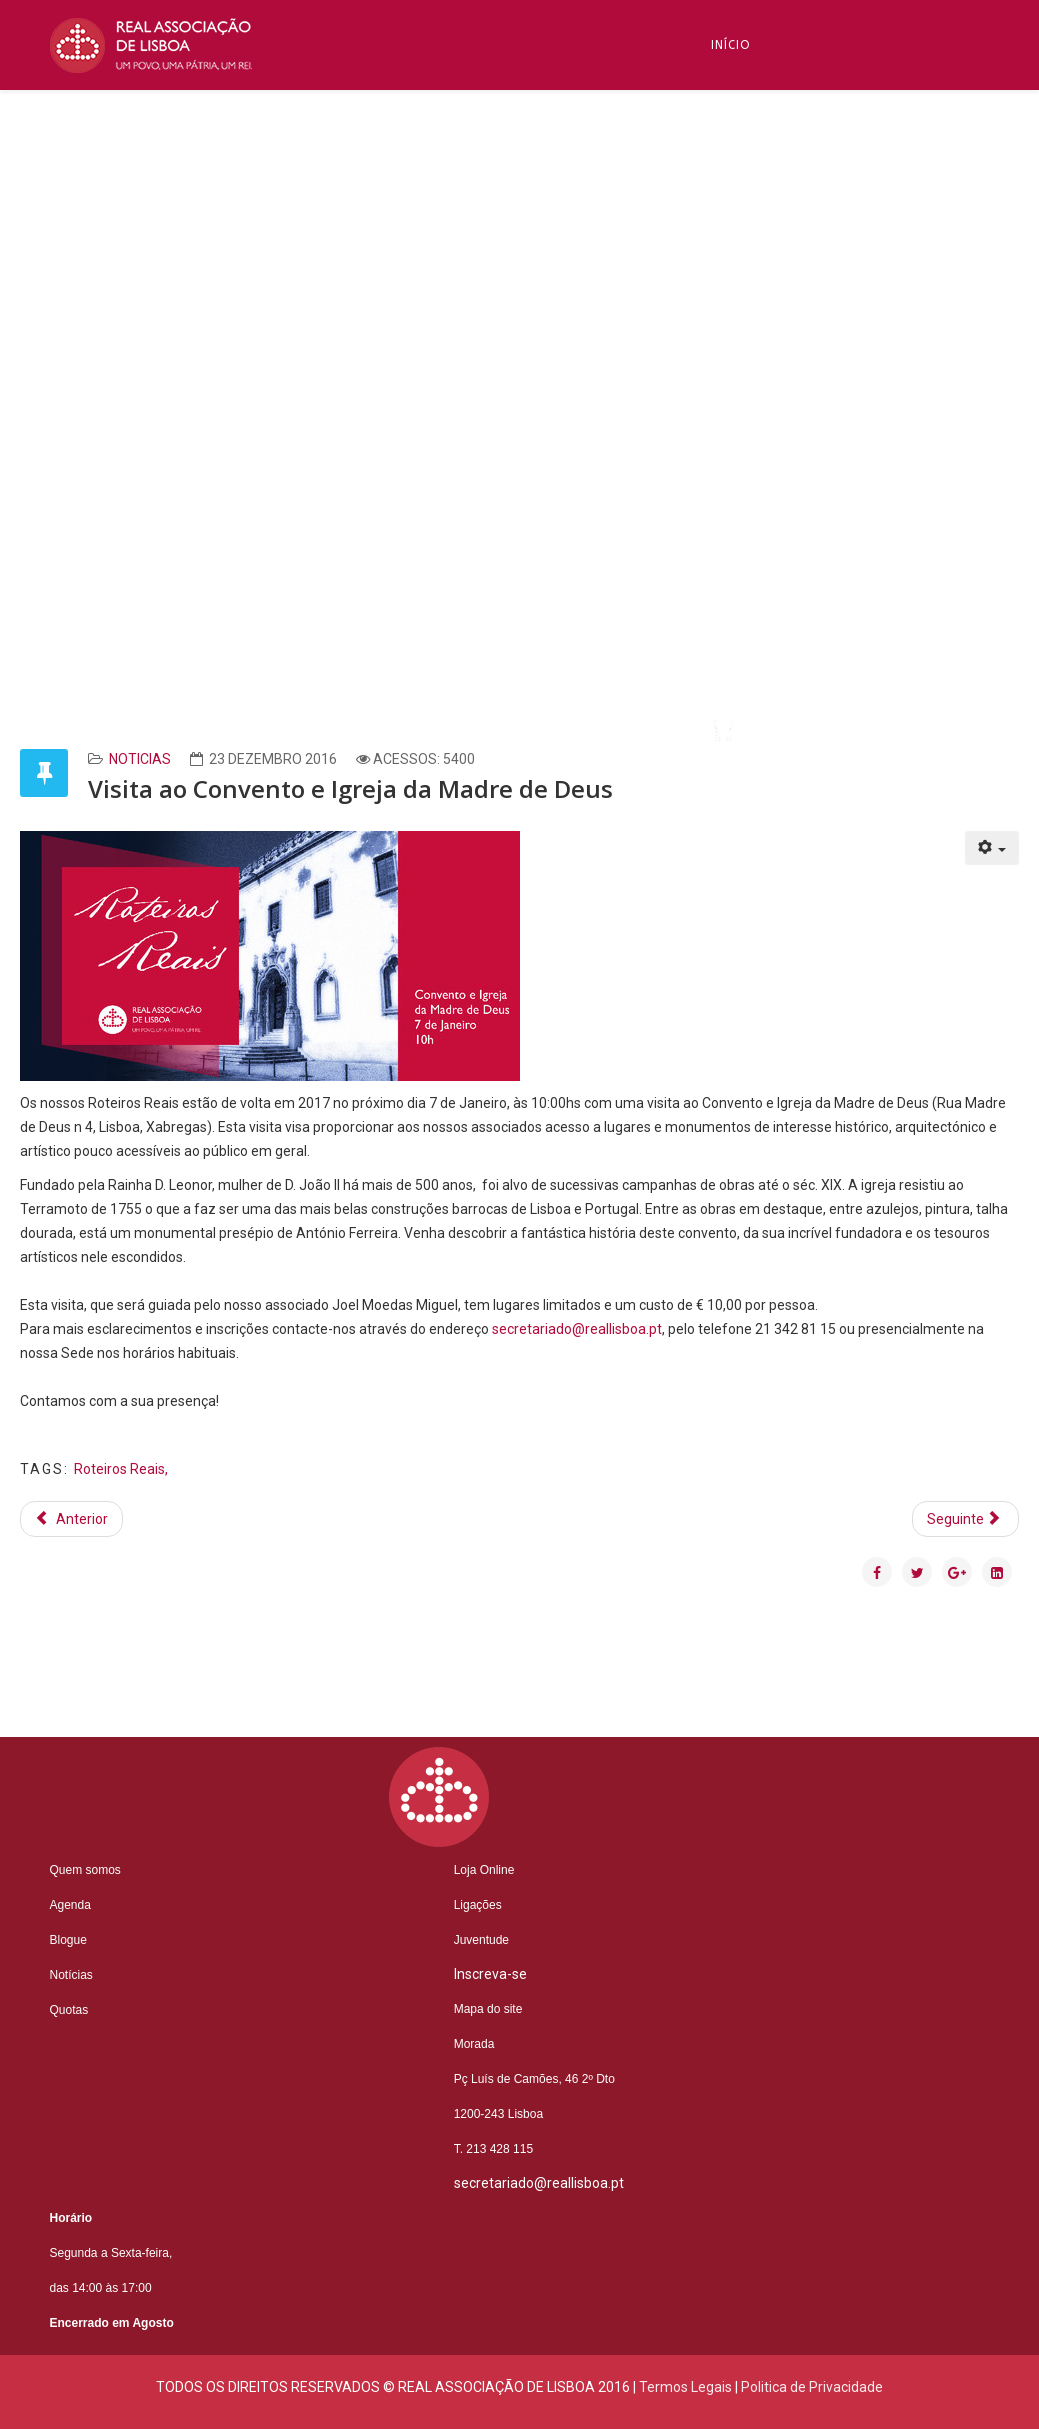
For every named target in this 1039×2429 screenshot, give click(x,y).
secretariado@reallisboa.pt (577, 1329)
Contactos (751, 585)
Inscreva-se (753, 225)
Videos (735, 675)
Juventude (481, 1940)
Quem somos (85, 1870)
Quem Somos (757, 135)
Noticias (140, 759)
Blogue (737, 315)
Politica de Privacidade (812, 2387)
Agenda (70, 1905)
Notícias (742, 405)
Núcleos (740, 495)
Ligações (478, 1905)
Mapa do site (488, 2009)
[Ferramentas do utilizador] (992, 848)
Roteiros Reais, (121, 1469)
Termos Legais (685, 2387)
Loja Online (484, 1870)
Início (731, 45)
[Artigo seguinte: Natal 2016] (966, 1519)
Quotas (69, 2010)
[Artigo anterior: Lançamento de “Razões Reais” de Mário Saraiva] (71, 1519)
